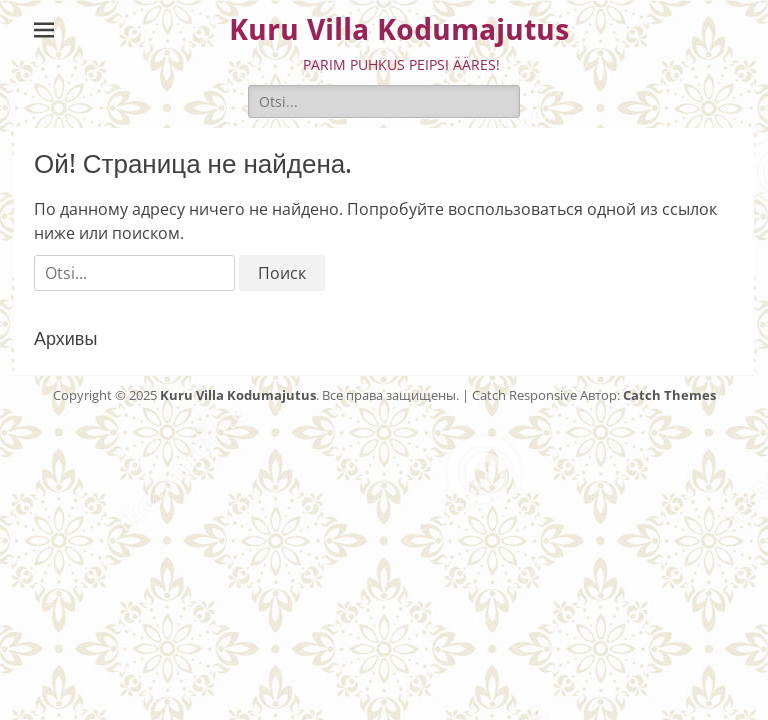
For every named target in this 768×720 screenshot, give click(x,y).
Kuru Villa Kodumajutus (399, 29)
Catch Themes (669, 395)
